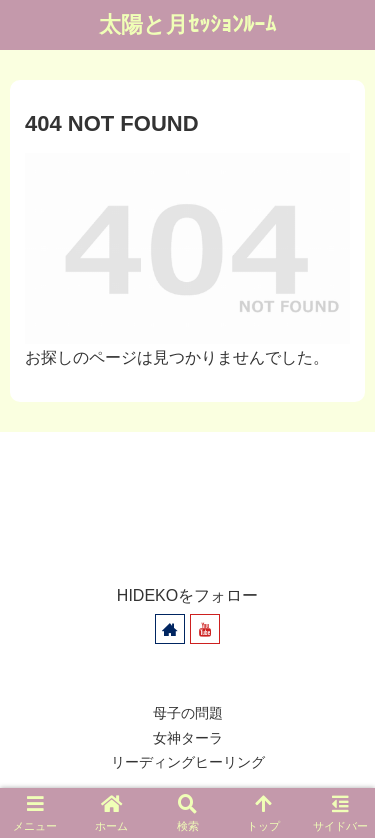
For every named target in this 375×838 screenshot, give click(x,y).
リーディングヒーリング (188, 762)
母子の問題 (188, 713)
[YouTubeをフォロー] (205, 629)
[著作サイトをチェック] (170, 629)
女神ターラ (188, 738)
